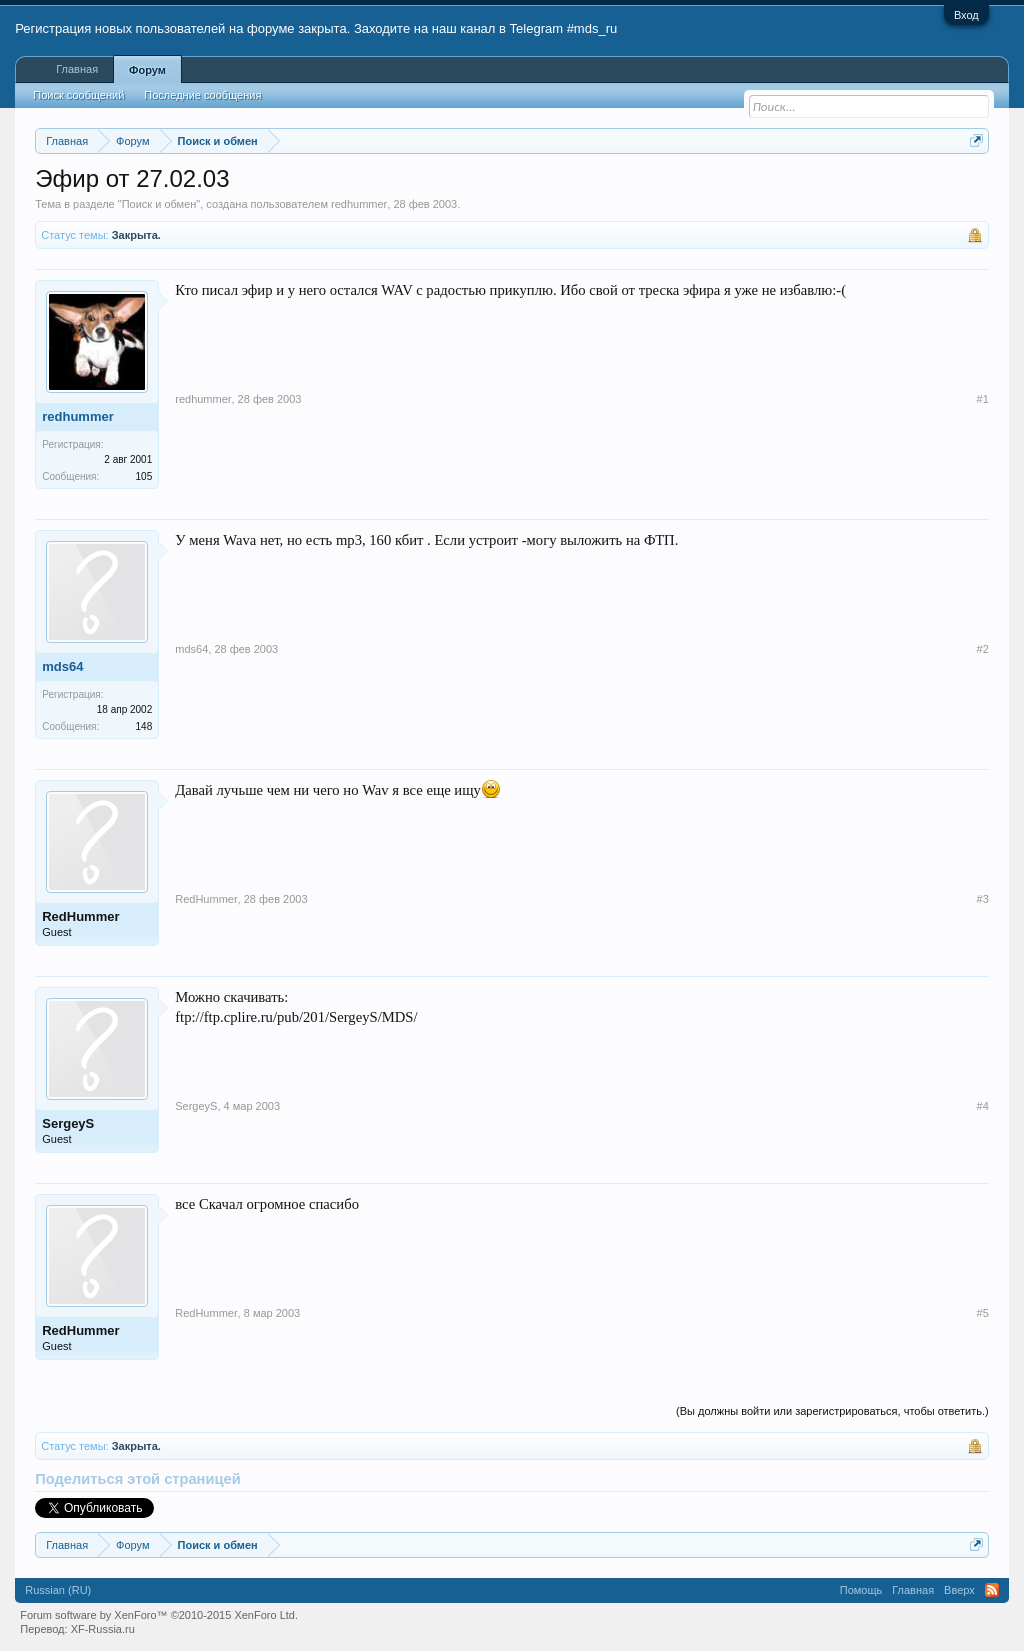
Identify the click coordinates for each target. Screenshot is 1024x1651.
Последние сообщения (202, 95)
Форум (147, 70)
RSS (992, 1590)
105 (144, 476)
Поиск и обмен (159, 204)
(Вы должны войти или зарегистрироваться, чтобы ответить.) (832, 1411)
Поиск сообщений (78, 95)
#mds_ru (592, 28)
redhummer (359, 204)
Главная (77, 69)
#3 (983, 899)
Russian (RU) (58, 1590)
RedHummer (80, 916)
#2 (983, 649)
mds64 (62, 666)
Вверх (959, 1590)
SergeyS (68, 1123)
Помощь (861, 1590)
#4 (983, 1106)
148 (144, 726)
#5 (983, 1313)
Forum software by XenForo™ (159, 1615)
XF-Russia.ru (103, 1629)
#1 (983, 399)
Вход (966, 15)
